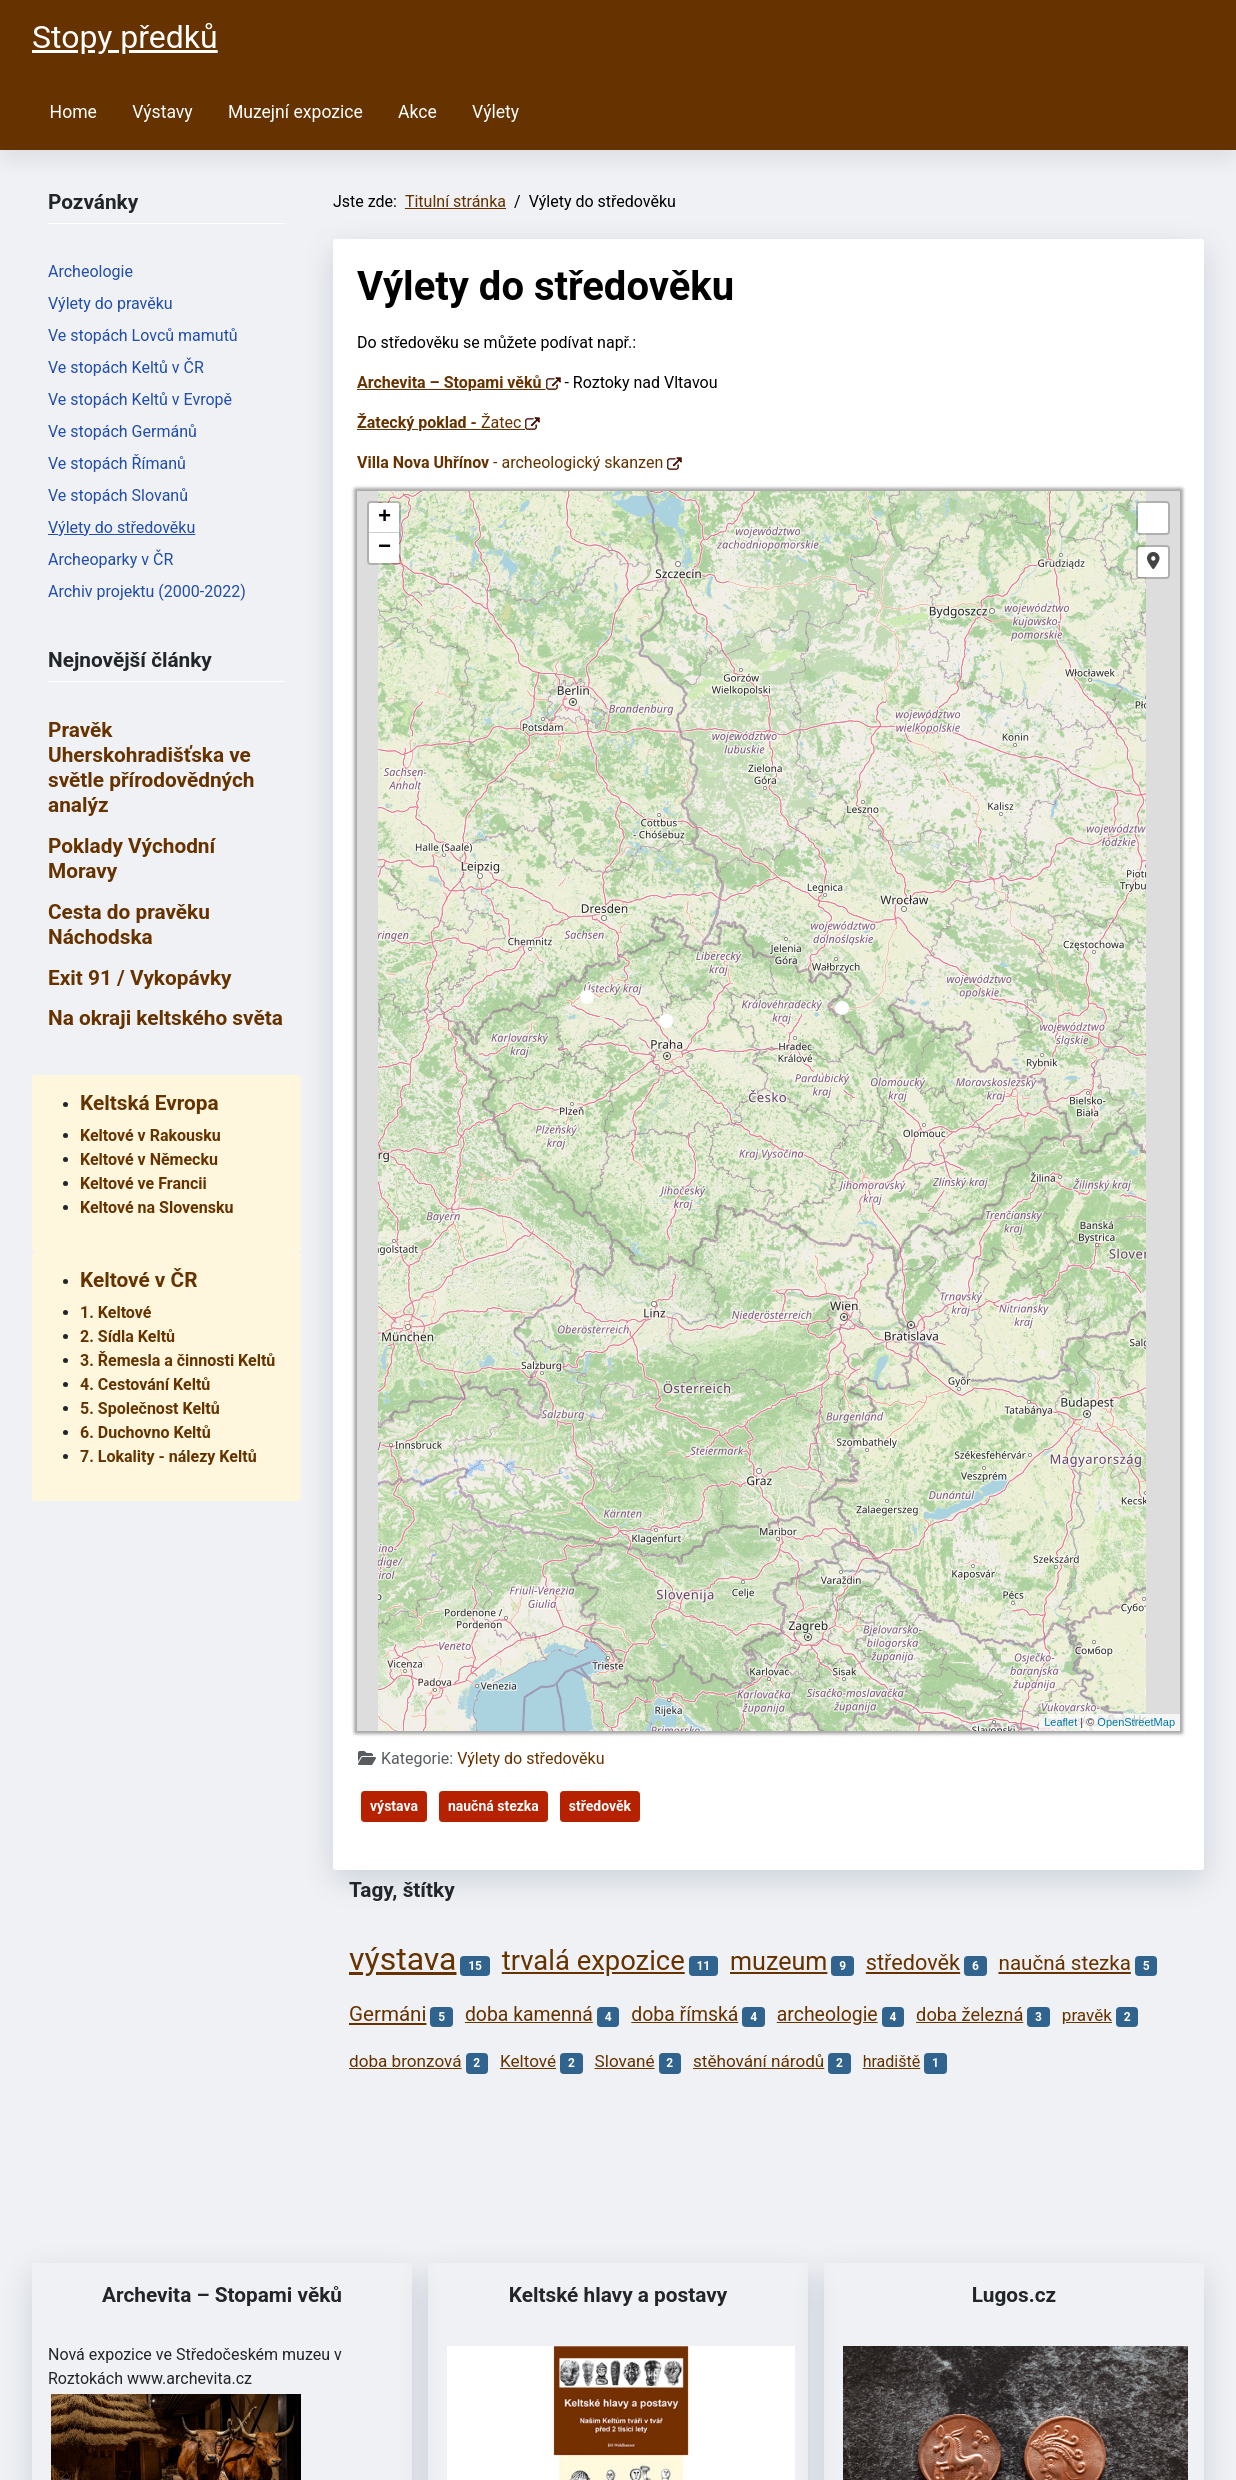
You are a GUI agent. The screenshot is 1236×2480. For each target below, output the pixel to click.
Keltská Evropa (149, 1103)
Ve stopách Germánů (122, 431)
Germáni (387, 2014)
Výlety (495, 112)
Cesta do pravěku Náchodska (129, 924)
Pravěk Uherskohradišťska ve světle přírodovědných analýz (151, 767)
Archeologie (90, 271)
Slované (625, 2061)
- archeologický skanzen (519, 462)
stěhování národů (758, 2061)
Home (73, 112)
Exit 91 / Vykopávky (140, 978)
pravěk (1087, 2015)
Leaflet (1060, 1722)
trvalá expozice (593, 1961)
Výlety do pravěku (110, 303)
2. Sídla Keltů (127, 1336)
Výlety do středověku (121, 527)
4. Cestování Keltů (145, 1384)
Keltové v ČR (138, 1280)
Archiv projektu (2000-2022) (147, 591)
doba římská (684, 2014)
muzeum (778, 1961)
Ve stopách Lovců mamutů (143, 335)
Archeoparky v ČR (110, 559)
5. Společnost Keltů (150, 1408)
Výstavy (162, 112)
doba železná (969, 2014)
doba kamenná (529, 2014)
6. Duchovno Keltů (145, 1432)
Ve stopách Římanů (117, 463)
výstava (394, 1806)
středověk (600, 1806)
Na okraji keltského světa (165, 1018)
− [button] (384, 548)
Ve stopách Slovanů (118, 495)
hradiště (892, 2061)
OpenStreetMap (1136, 1722)
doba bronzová (405, 2061)
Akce (417, 112)
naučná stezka (493, 1806)
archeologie (827, 2014)
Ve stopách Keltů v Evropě (140, 399)
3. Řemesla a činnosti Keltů (177, 1360)
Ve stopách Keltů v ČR (126, 367)
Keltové (528, 2061)
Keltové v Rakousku (150, 1135)
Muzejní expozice (295, 112)
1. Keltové (115, 1312)
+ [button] (384, 518)
